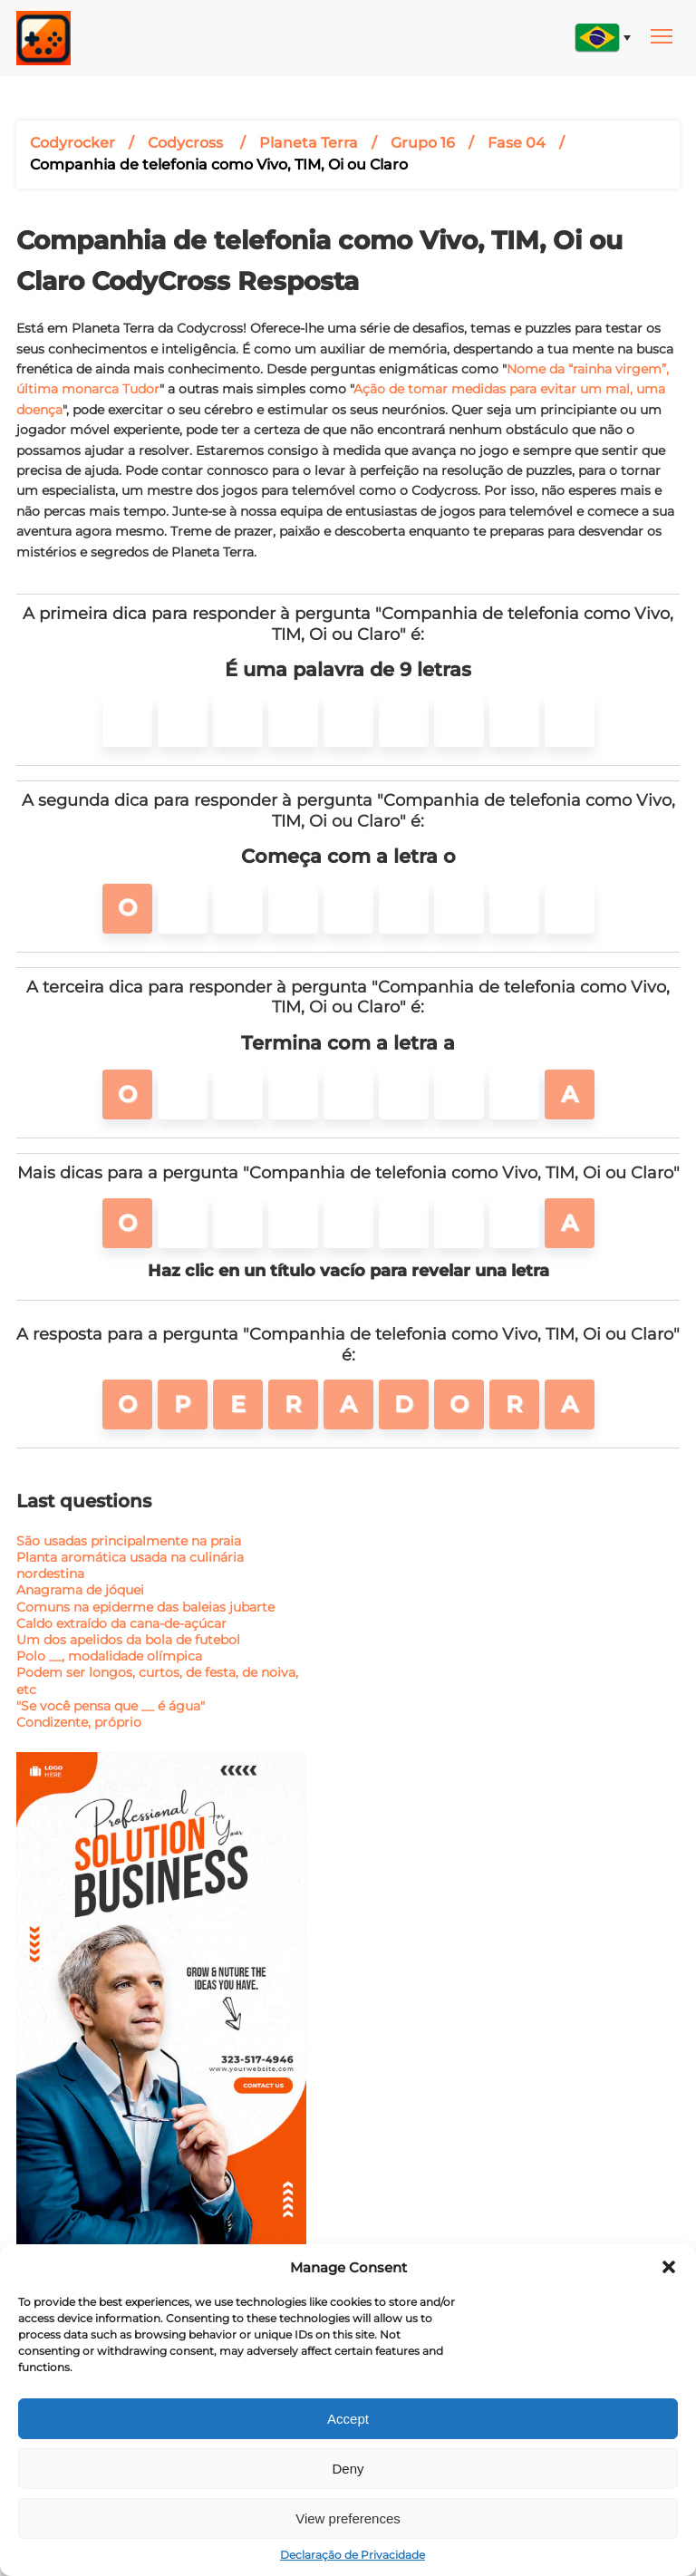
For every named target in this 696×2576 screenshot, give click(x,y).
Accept (348, 2418)
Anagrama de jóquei (80, 1590)
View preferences (348, 2518)
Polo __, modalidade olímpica (109, 1656)
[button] (669, 2267)
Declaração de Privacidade (352, 2554)
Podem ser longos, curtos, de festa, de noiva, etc (157, 1680)
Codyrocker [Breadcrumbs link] (72, 142)
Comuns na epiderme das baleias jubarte (145, 1607)
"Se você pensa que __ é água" (110, 1706)
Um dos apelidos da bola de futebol (128, 1640)
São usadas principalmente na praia (128, 1541)
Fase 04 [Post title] (517, 142)
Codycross (187, 142)
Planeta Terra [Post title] (308, 142)
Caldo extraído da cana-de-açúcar (121, 1623)
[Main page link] (43, 38)
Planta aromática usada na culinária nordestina (130, 1565)
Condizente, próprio (78, 1722)
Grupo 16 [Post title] (423, 142)
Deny (347, 2468)
